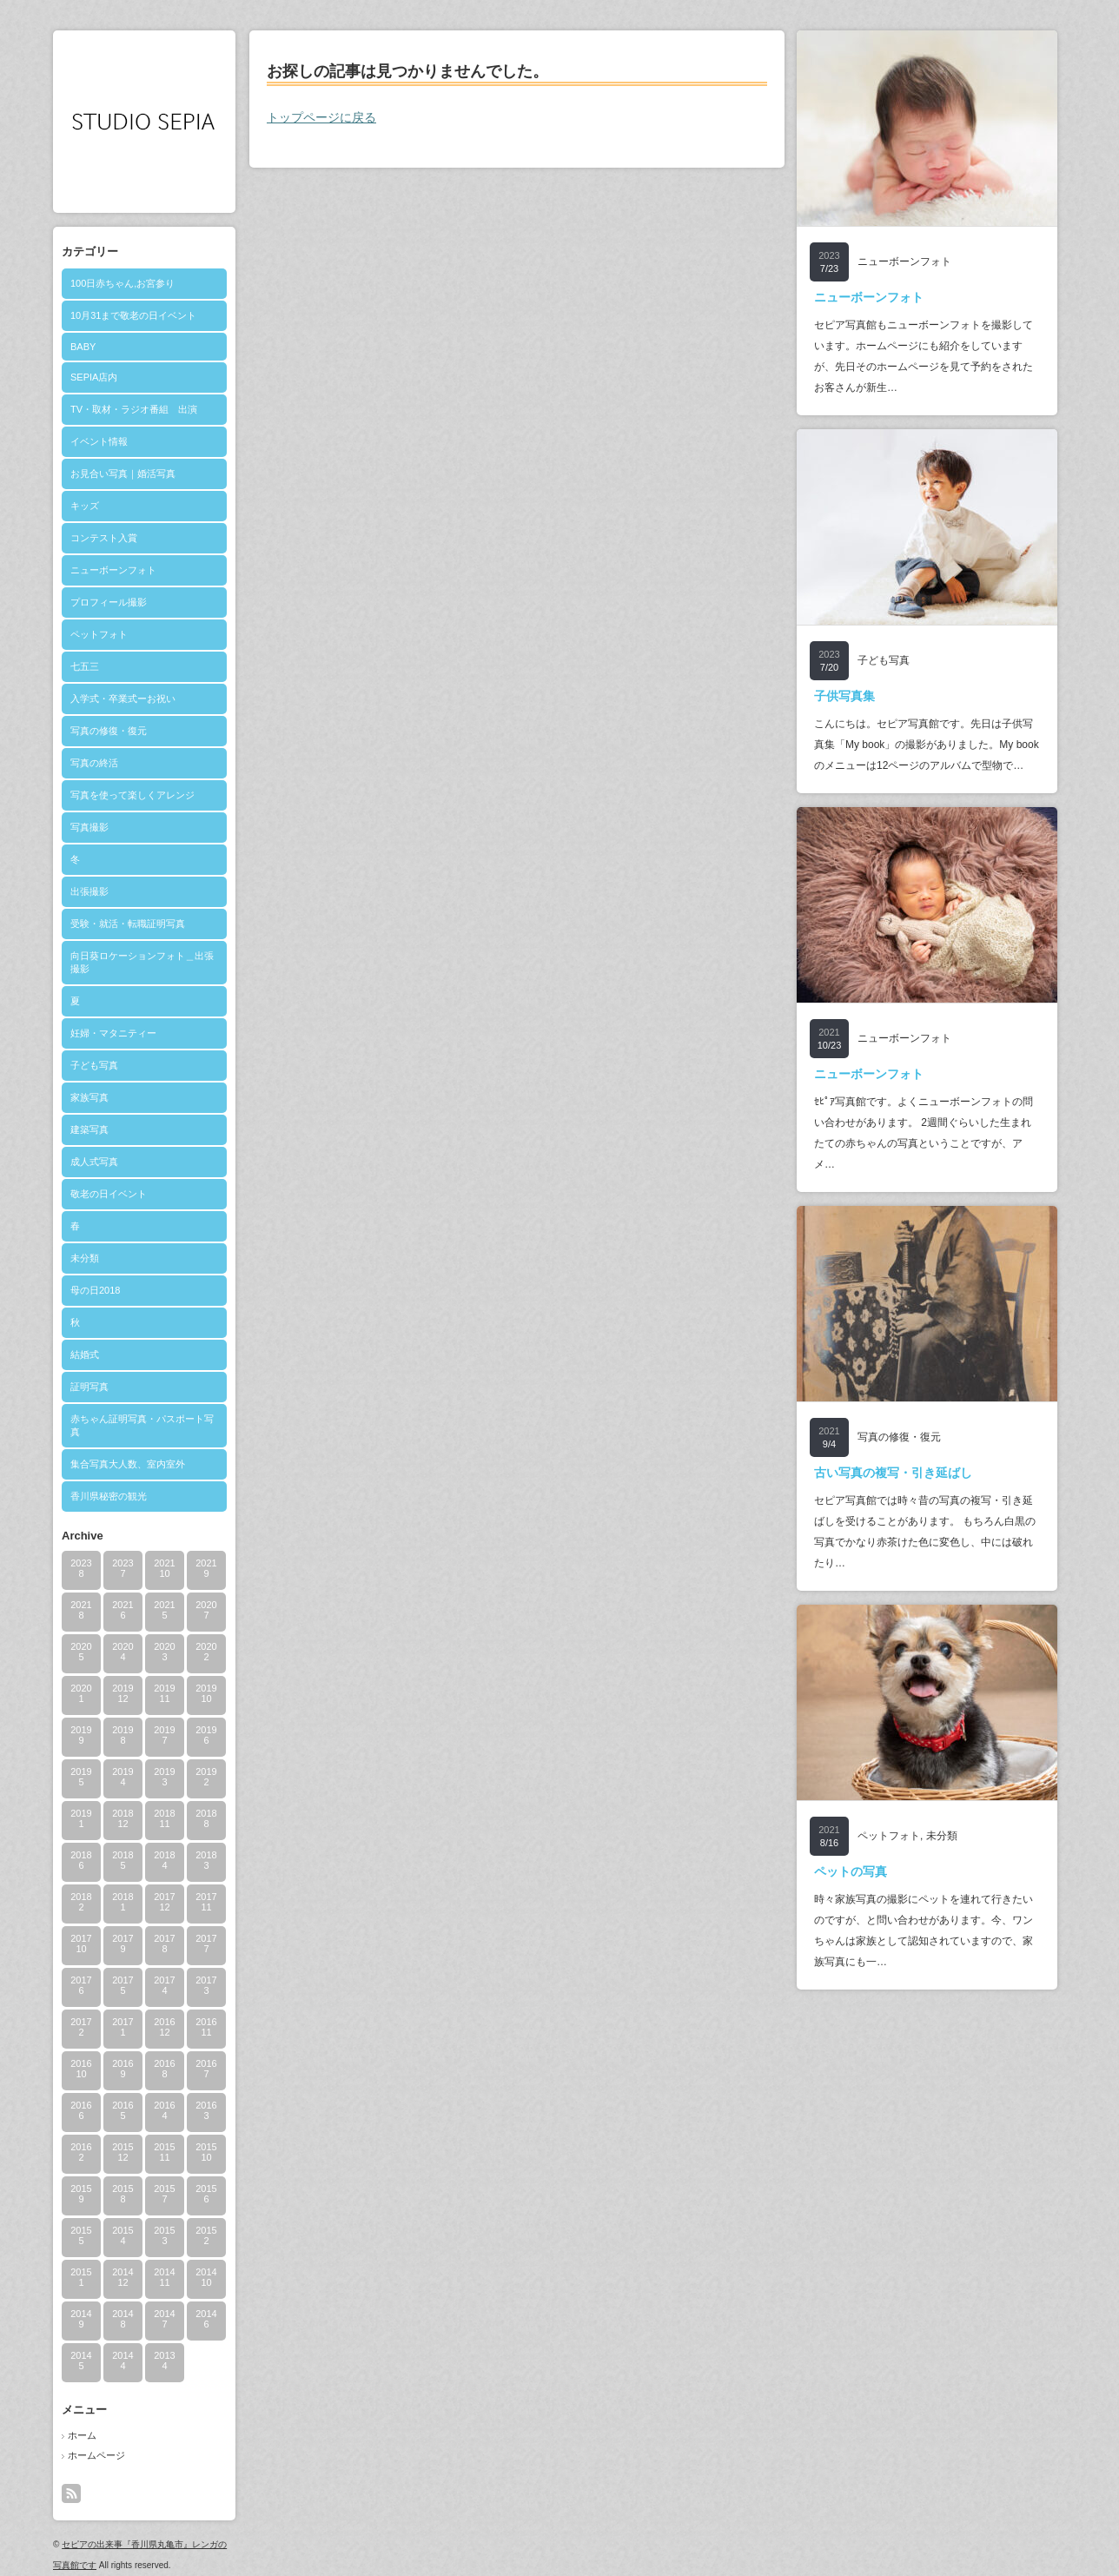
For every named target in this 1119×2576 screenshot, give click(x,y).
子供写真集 (844, 696)
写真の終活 (94, 763)
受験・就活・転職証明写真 (127, 923)
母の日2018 (95, 1290)
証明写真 (89, 1386)
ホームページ (96, 2455)
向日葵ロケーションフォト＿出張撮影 (142, 962)
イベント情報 (99, 441)
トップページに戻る (321, 117)
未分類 (84, 1258)
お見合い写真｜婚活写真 (122, 473)
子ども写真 (94, 1065)
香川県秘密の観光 (108, 1496)
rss (71, 2493)
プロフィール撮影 (108, 602)
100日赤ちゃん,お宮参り (122, 283)
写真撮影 (89, 827)
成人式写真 (94, 1161)
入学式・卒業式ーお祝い (122, 698)
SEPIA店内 (93, 377)
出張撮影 (89, 891)
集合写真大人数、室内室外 (127, 1464)
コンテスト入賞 (103, 538)
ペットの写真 (850, 1871)
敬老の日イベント (108, 1194)
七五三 (84, 666)
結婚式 (84, 1354)
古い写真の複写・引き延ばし (893, 1473)
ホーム (82, 2435)
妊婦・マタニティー (113, 1033)
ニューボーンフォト (113, 570)
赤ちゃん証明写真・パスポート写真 (142, 1425)
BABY (83, 346)
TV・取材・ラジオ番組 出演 (133, 409)
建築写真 (89, 1129)
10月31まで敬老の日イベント (133, 315)
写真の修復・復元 (108, 730)
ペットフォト (99, 634)
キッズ (84, 505)
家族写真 (89, 1097)
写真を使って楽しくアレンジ (132, 795)
